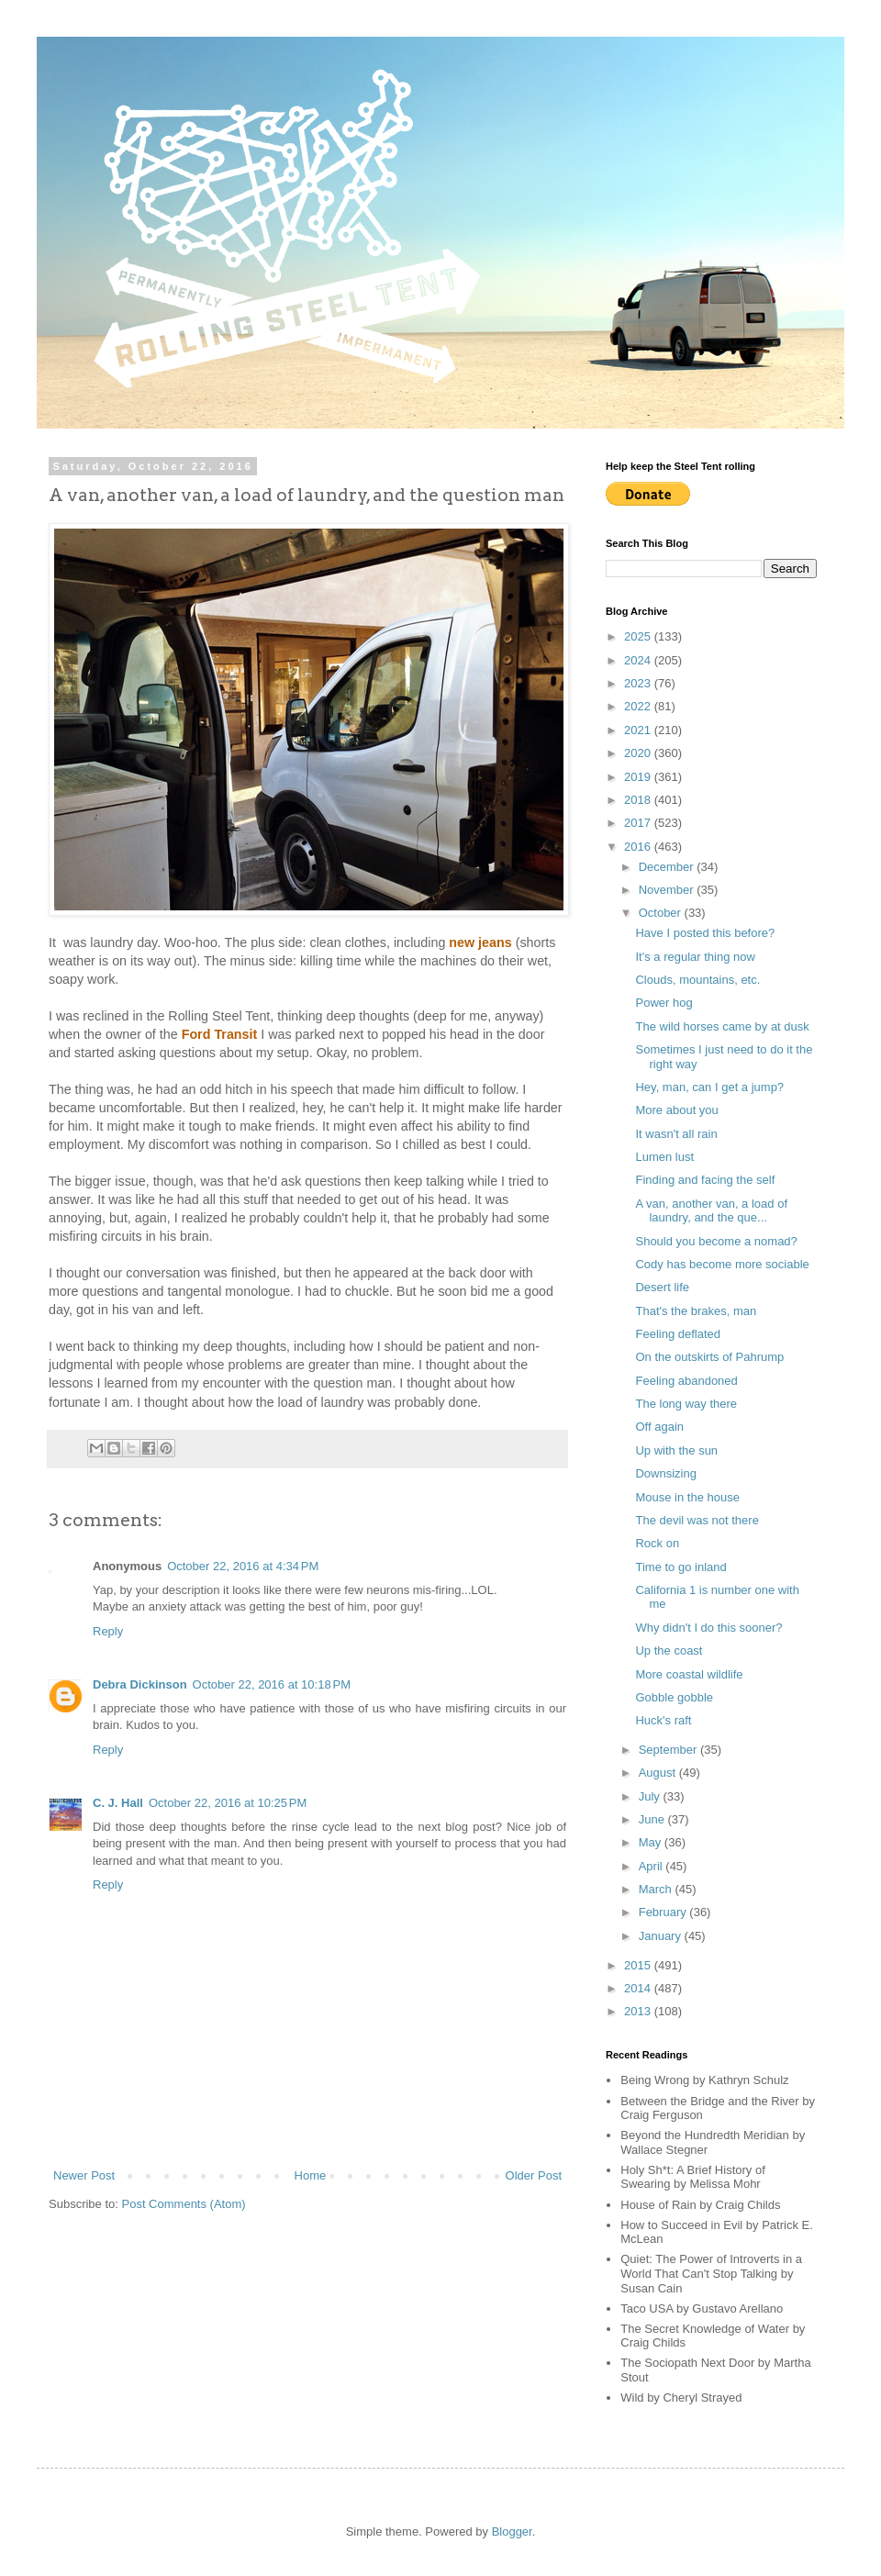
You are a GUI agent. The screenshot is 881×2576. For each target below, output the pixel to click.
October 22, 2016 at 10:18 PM (272, 1684)
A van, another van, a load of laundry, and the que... (711, 1211)
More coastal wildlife (688, 1674)
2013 (639, 2011)
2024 (639, 660)
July (651, 1796)
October (662, 913)
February (664, 1912)
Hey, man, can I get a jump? (709, 1087)
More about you (676, 1110)
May (651, 1842)
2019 (639, 777)
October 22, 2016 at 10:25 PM (228, 1803)
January (662, 1936)
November (668, 890)
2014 (639, 1988)
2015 (639, 1965)
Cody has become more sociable (722, 1264)
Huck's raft (663, 1720)
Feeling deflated (677, 1334)
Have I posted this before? (705, 933)
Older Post (534, 2175)
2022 (639, 706)
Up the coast (668, 1650)
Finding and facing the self (705, 1180)
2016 (639, 846)
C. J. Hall (118, 1803)
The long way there (686, 1404)
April (652, 1866)
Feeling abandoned (686, 1381)
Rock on (657, 1543)
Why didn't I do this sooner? (708, 1627)
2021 (639, 730)
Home (311, 2175)
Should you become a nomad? (716, 1241)
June (653, 1819)
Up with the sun (676, 1450)
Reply (108, 1631)
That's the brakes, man (695, 1311)
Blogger (512, 2531)
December (668, 867)
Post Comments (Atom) (184, 2204)
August (659, 1772)
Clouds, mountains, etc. (697, 980)
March (657, 1889)
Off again (659, 1426)
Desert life (662, 1287)
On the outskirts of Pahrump (709, 1357)
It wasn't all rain (676, 1134)
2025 (639, 636)
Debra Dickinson (140, 1684)
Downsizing (665, 1473)
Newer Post (84, 2175)
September (669, 1749)
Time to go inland (680, 1567)
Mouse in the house (687, 1497)
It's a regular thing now (694, 957)
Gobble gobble (674, 1697)
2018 (639, 800)
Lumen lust (664, 1157)
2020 (639, 753)
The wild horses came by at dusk (722, 1026)
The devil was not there (696, 1520)
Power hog (663, 1002)
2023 (639, 683)
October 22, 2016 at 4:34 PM (242, 1566)
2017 (639, 823)
